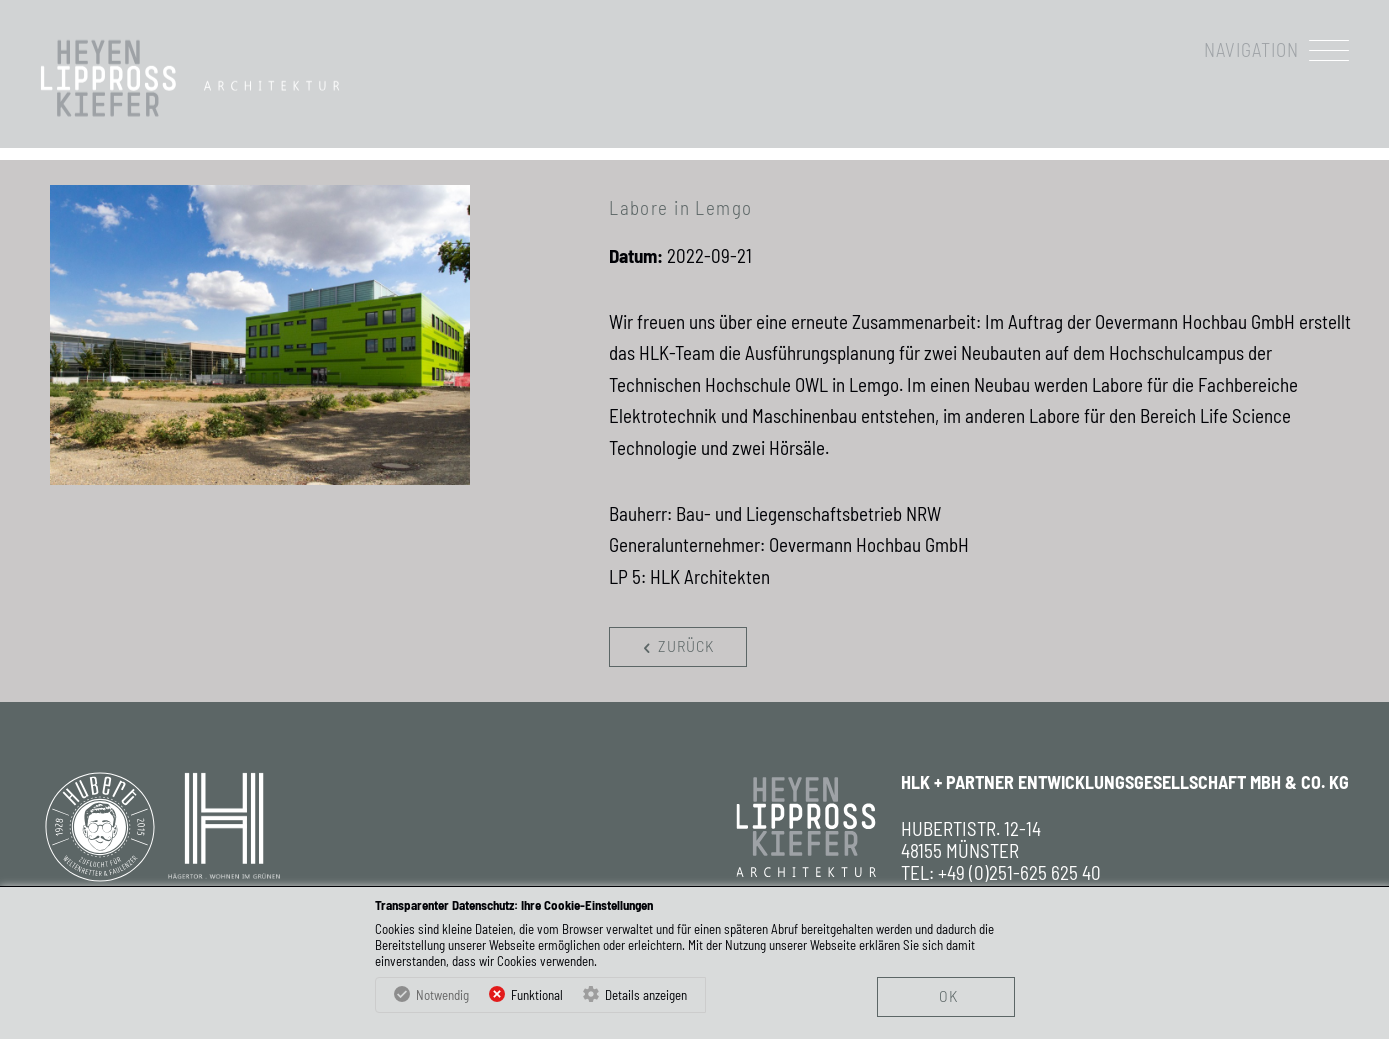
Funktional (537, 995)
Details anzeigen (646, 995)
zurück (675, 646)
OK (948, 995)
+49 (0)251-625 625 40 (1019, 873)
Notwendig (442, 995)
